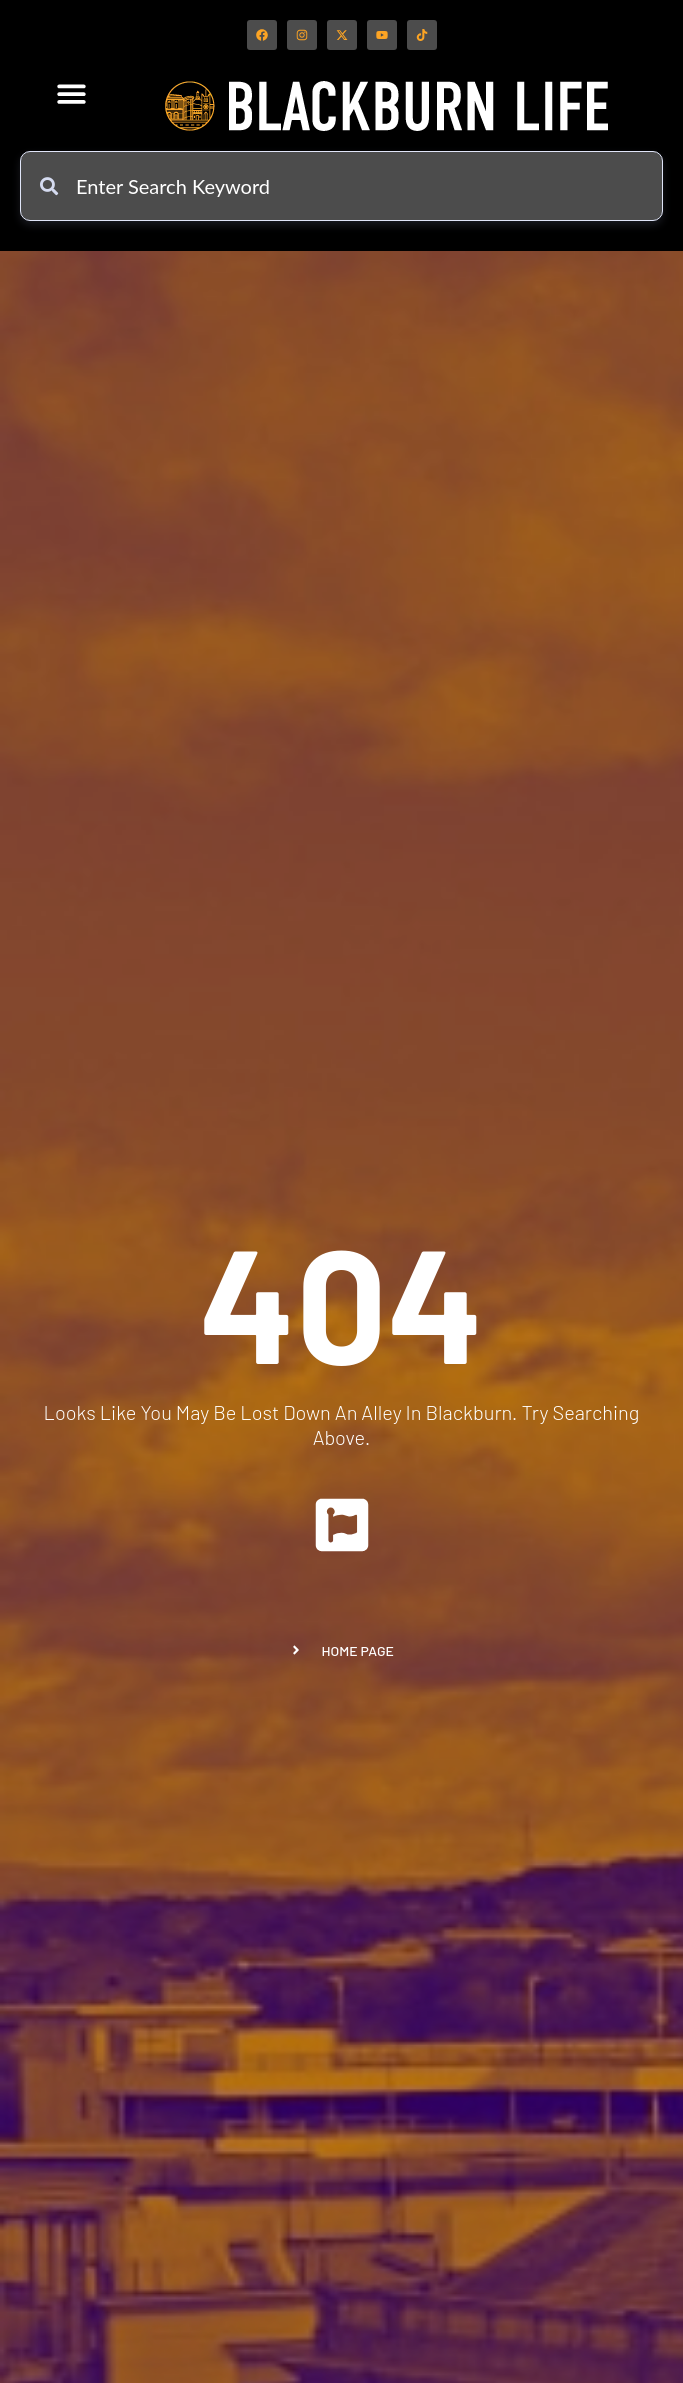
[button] (72, 93)
